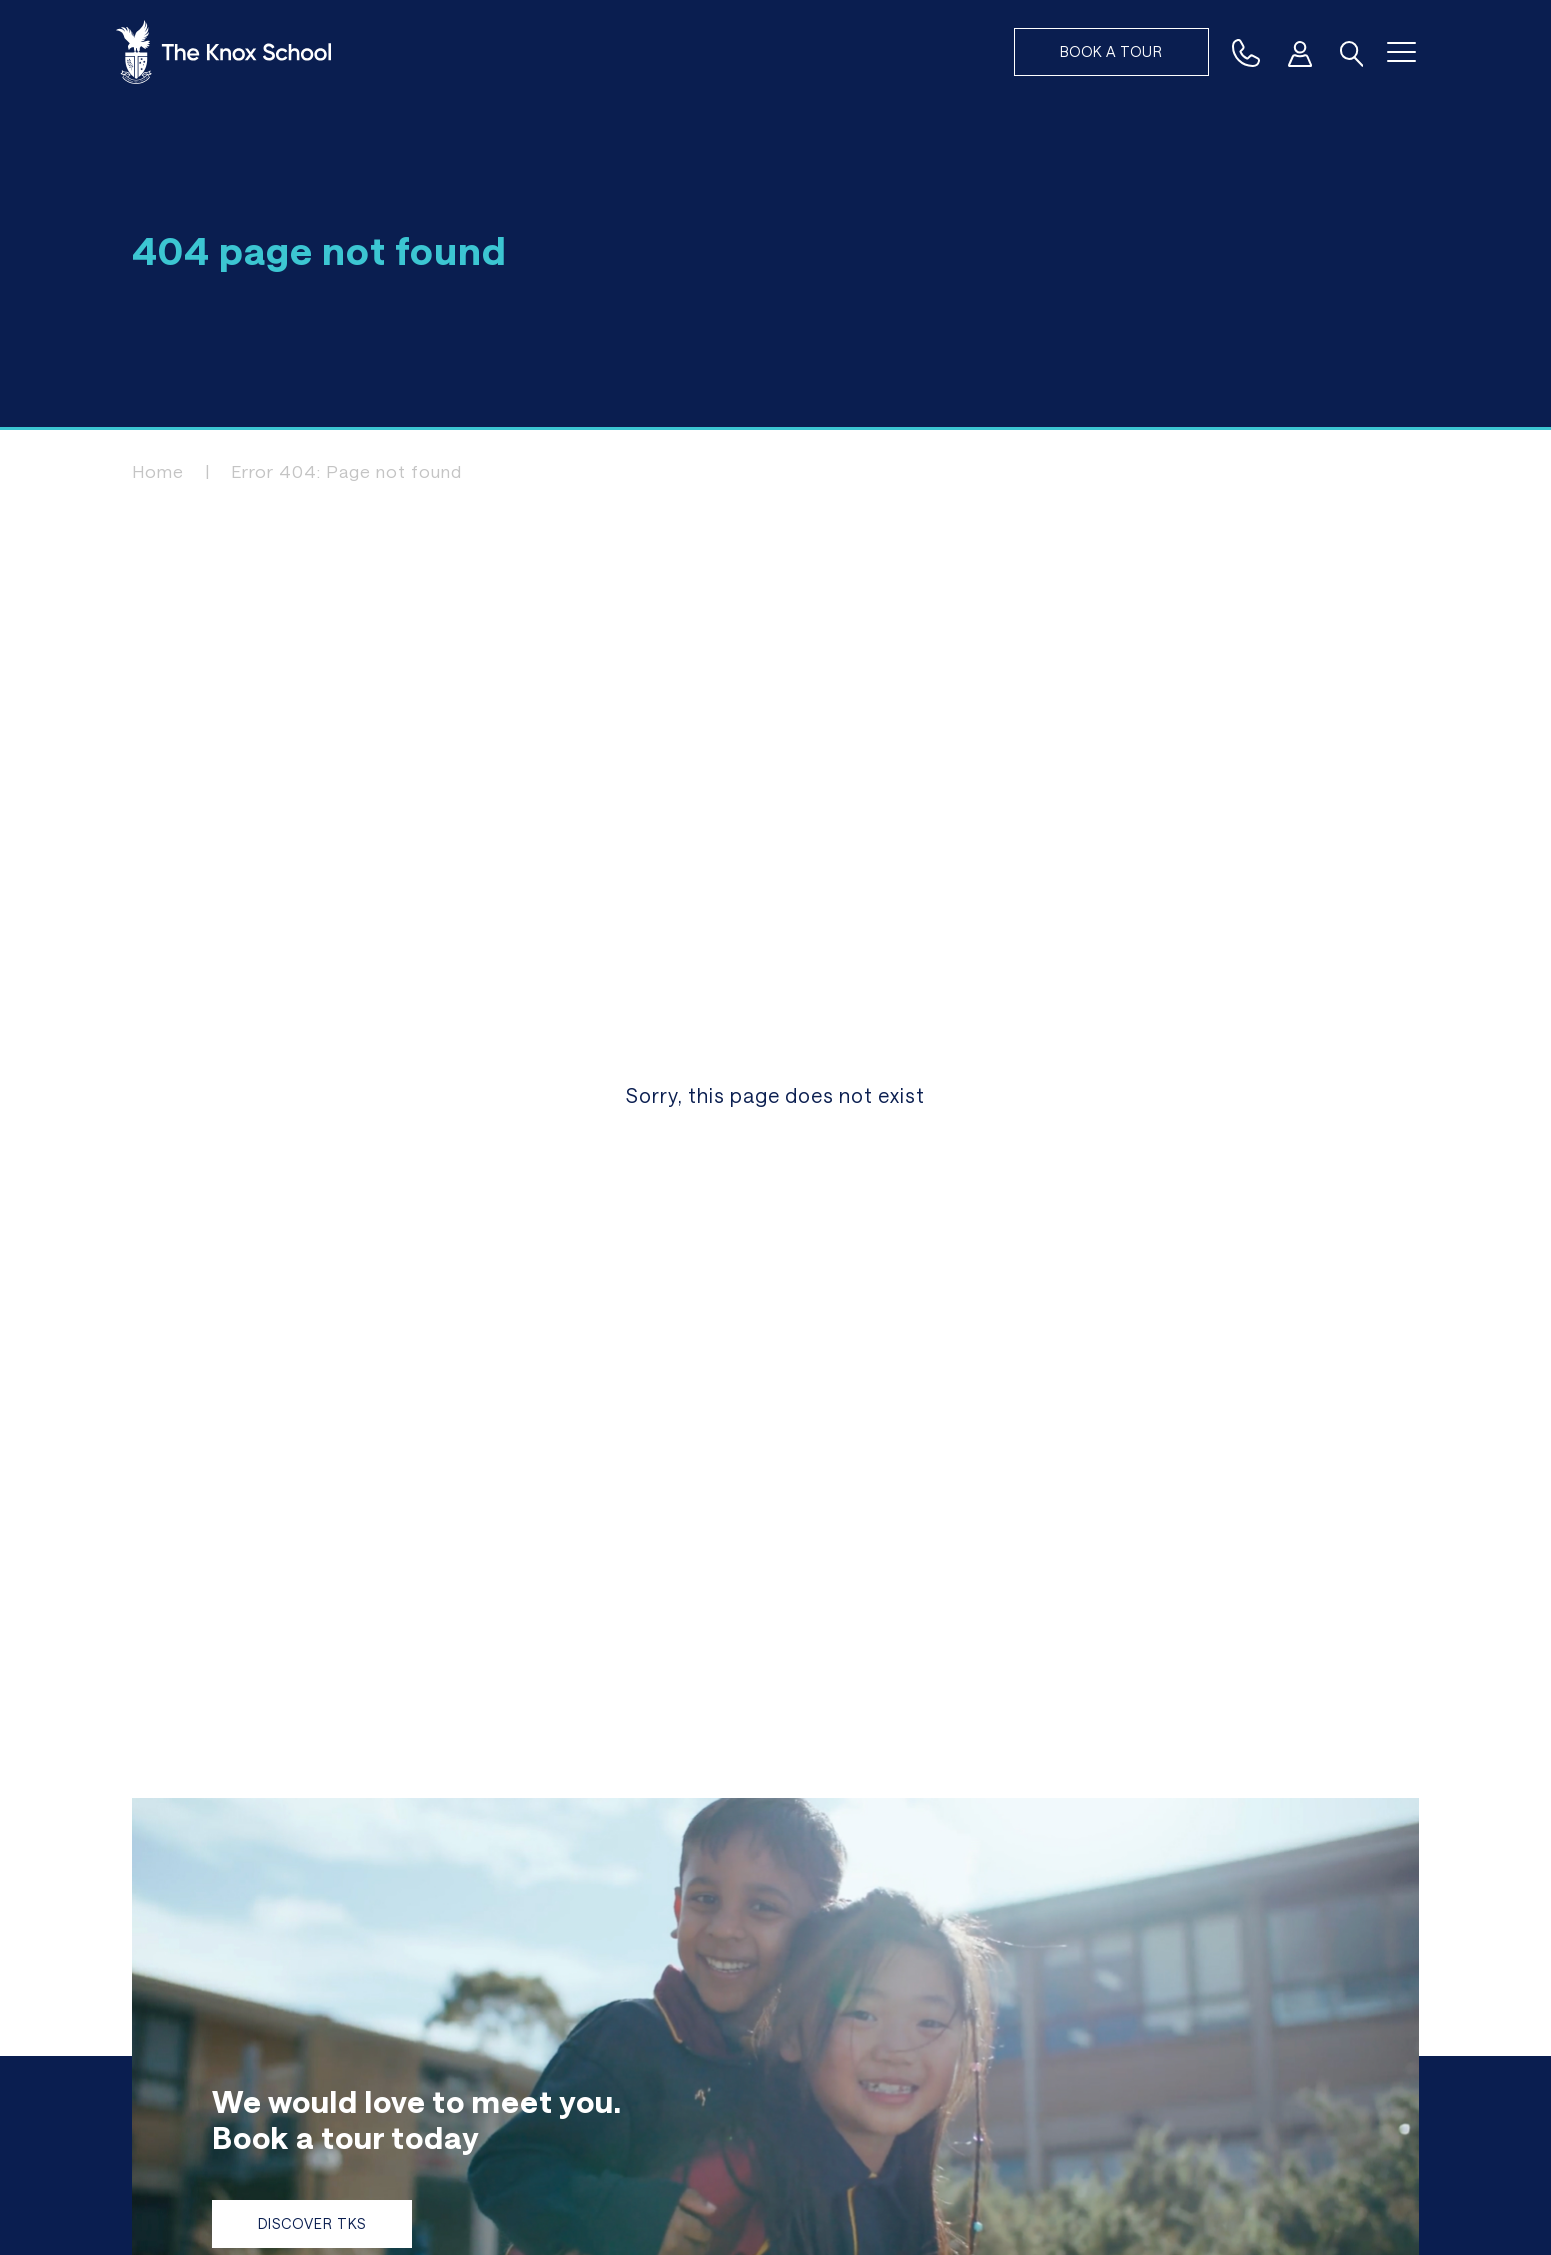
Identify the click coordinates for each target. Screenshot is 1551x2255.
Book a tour (1111, 51)
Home (158, 471)
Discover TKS (312, 2223)
